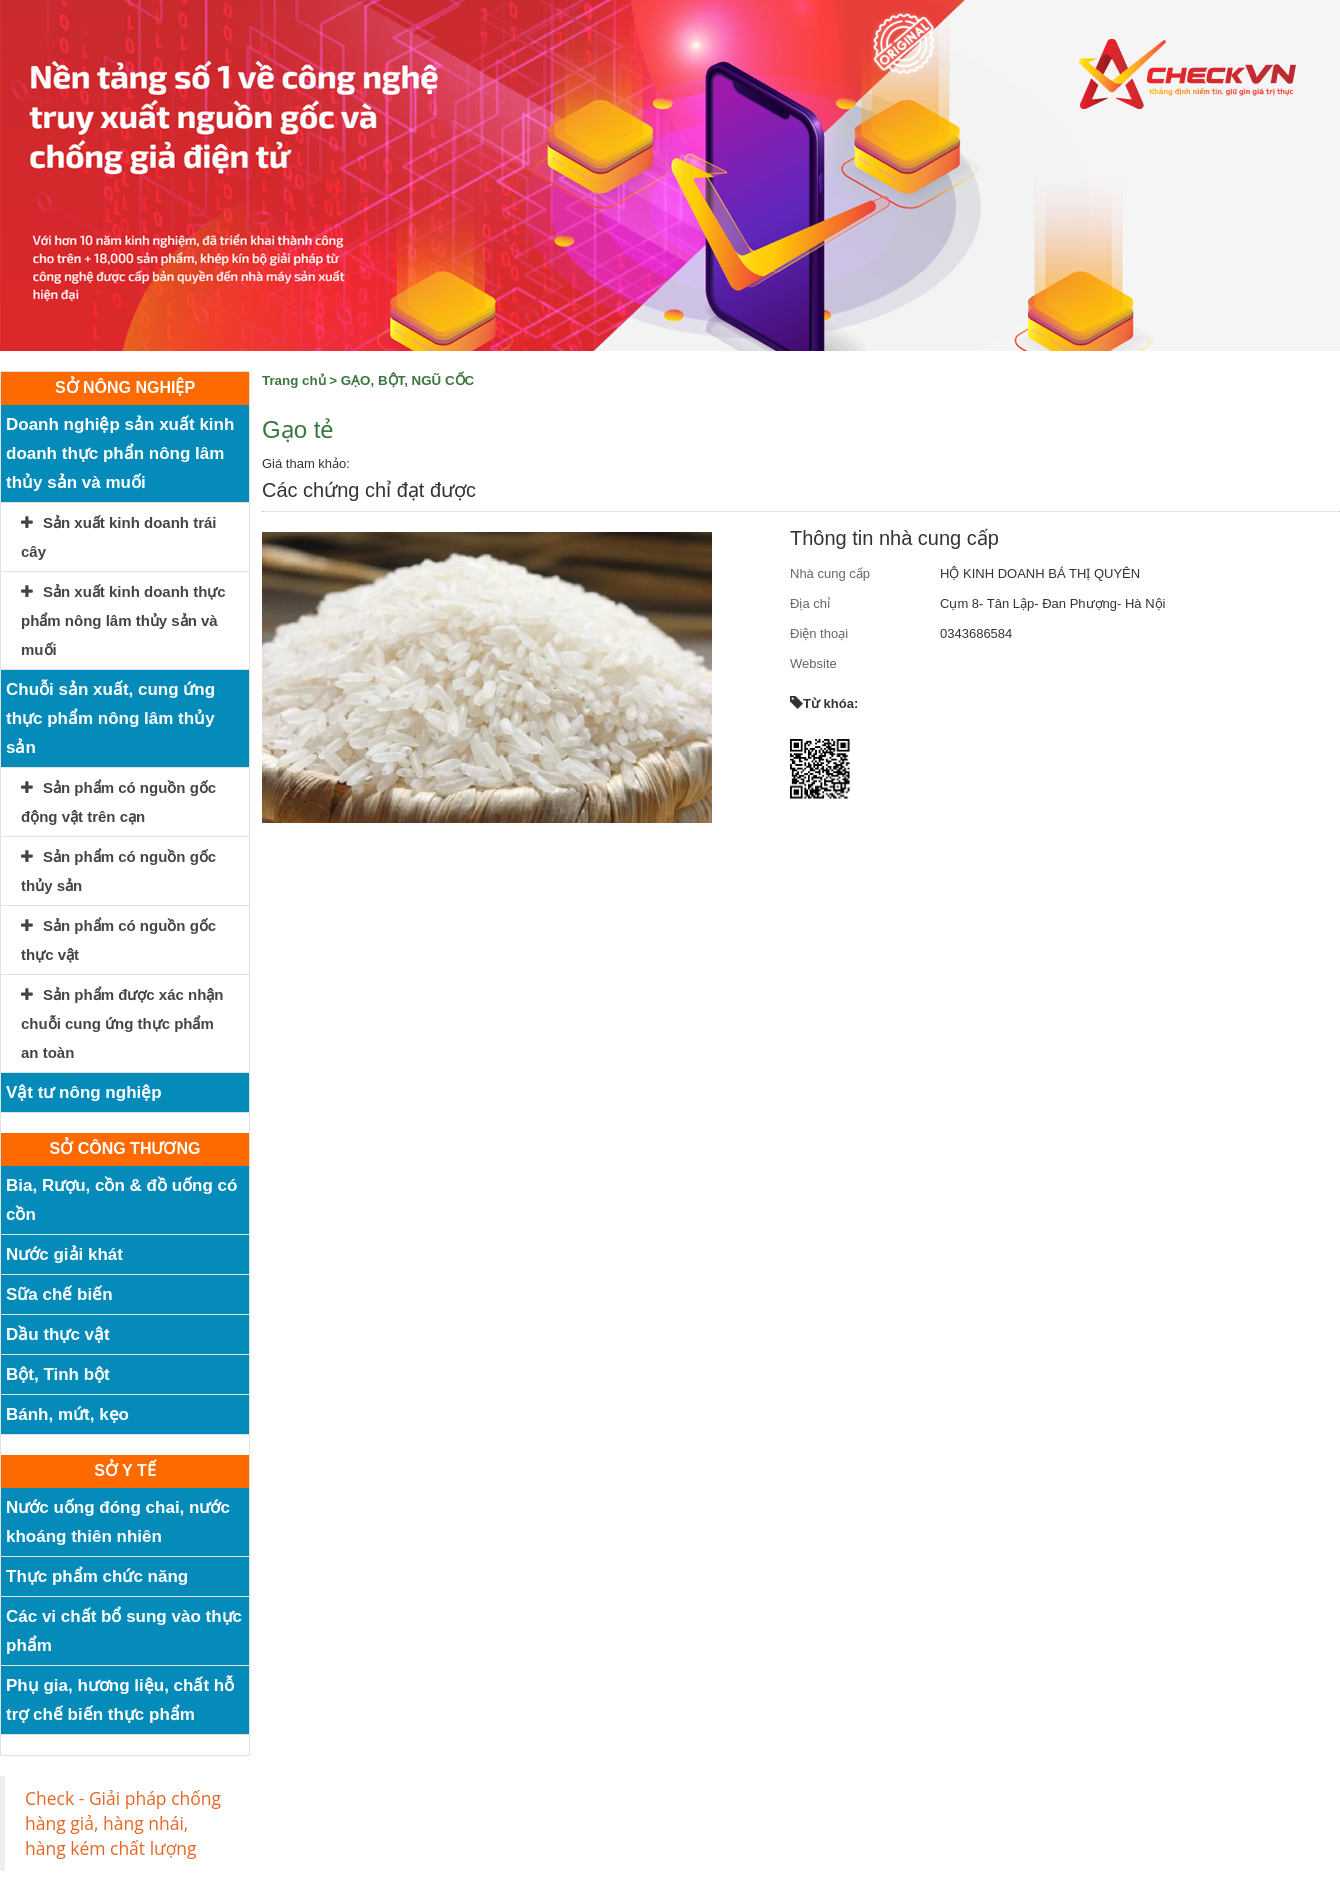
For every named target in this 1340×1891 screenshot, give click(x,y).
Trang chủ (294, 380)
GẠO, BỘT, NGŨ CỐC (407, 380)
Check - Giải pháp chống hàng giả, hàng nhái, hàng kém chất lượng (123, 1823)
